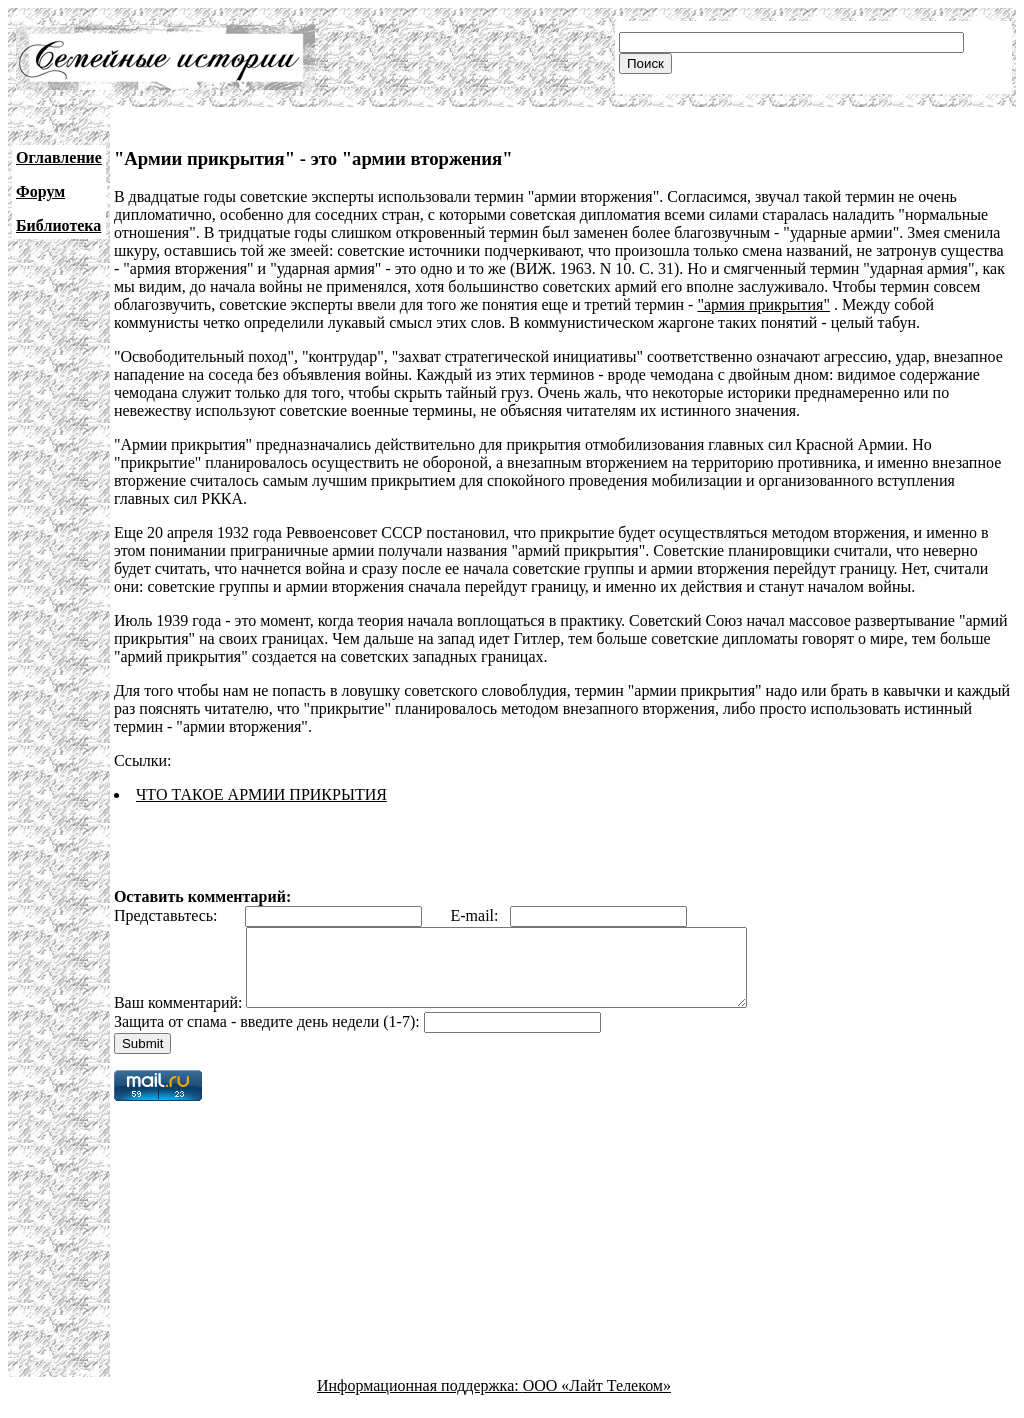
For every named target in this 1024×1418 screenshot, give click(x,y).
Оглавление (59, 157)
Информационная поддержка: (420, 1400)
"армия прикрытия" (763, 304)
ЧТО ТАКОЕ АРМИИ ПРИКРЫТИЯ (261, 794)
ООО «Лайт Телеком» (597, 1400)
